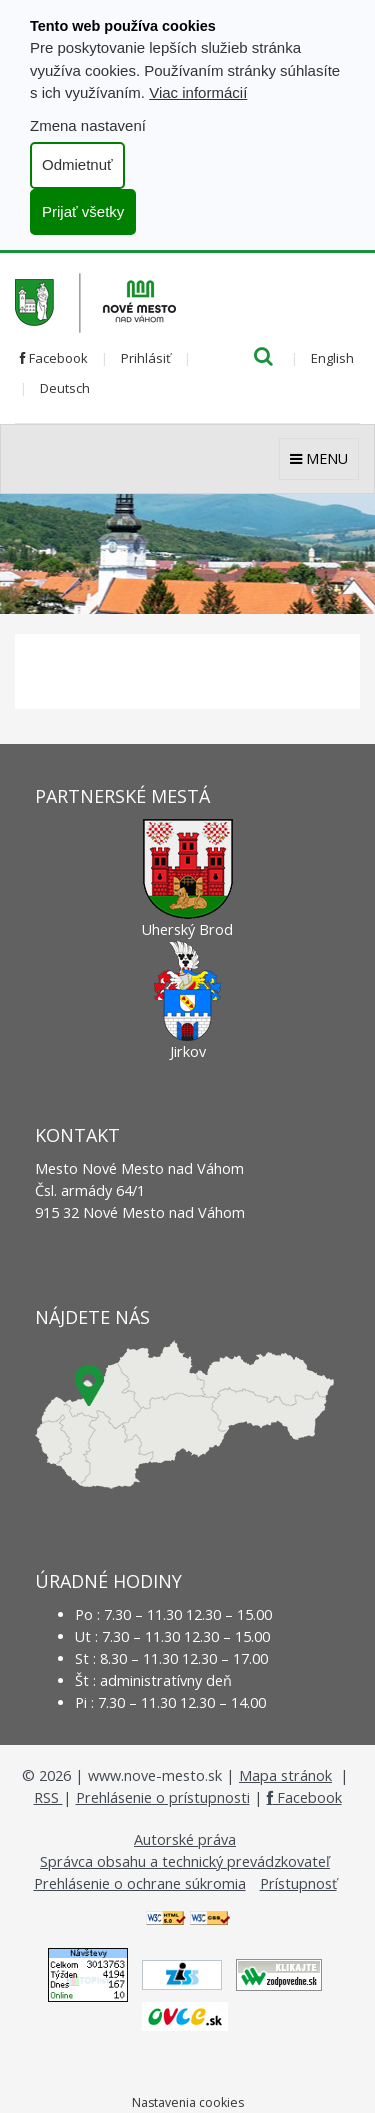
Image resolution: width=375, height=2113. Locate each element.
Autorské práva (185, 1839)
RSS (48, 1797)
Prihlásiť (146, 358)
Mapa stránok (285, 1775)
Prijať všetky (83, 211)
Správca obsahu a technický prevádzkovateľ (185, 1861)
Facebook (54, 358)
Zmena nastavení (88, 125)
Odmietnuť (77, 164)
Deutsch (65, 388)
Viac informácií (198, 92)
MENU (319, 458)
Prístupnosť (298, 1883)
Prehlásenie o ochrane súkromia (140, 1883)
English (332, 358)
